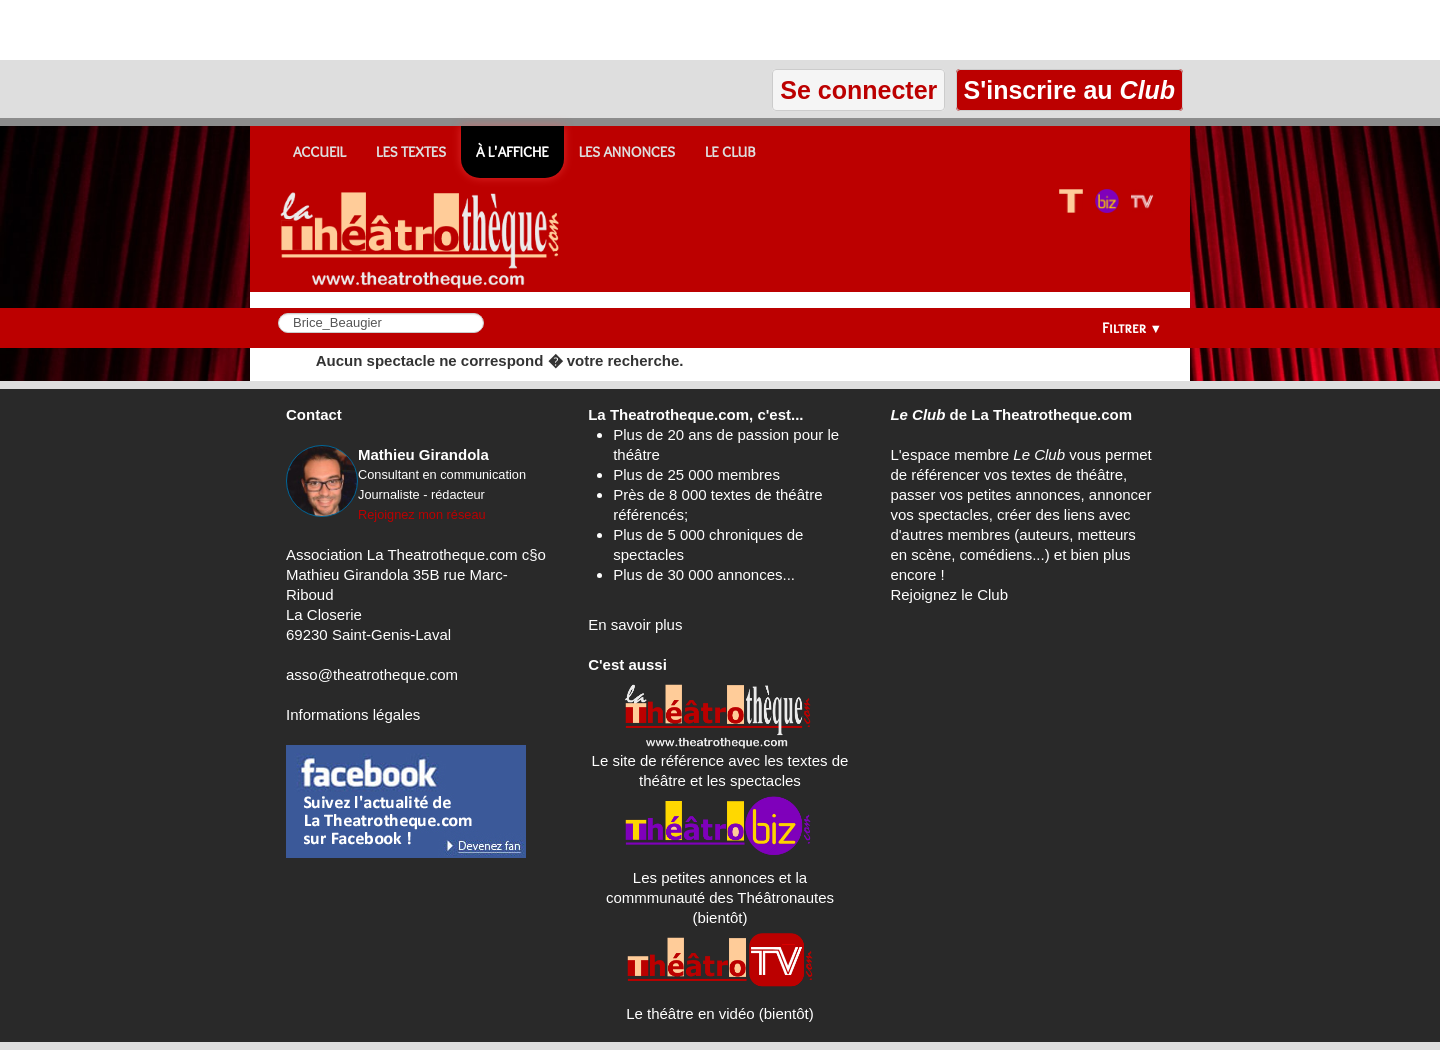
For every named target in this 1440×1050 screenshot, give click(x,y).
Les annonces (627, 152)
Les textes (411, 152)
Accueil (319, 152)
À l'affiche (512, 152)
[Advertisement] (234, 30)
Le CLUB (730, 152)
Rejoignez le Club (949, 594)
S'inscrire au (1069, 90)
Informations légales (353, 714)
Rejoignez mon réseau (422, 514)
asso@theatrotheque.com (372, 674)
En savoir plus (635, 624)
